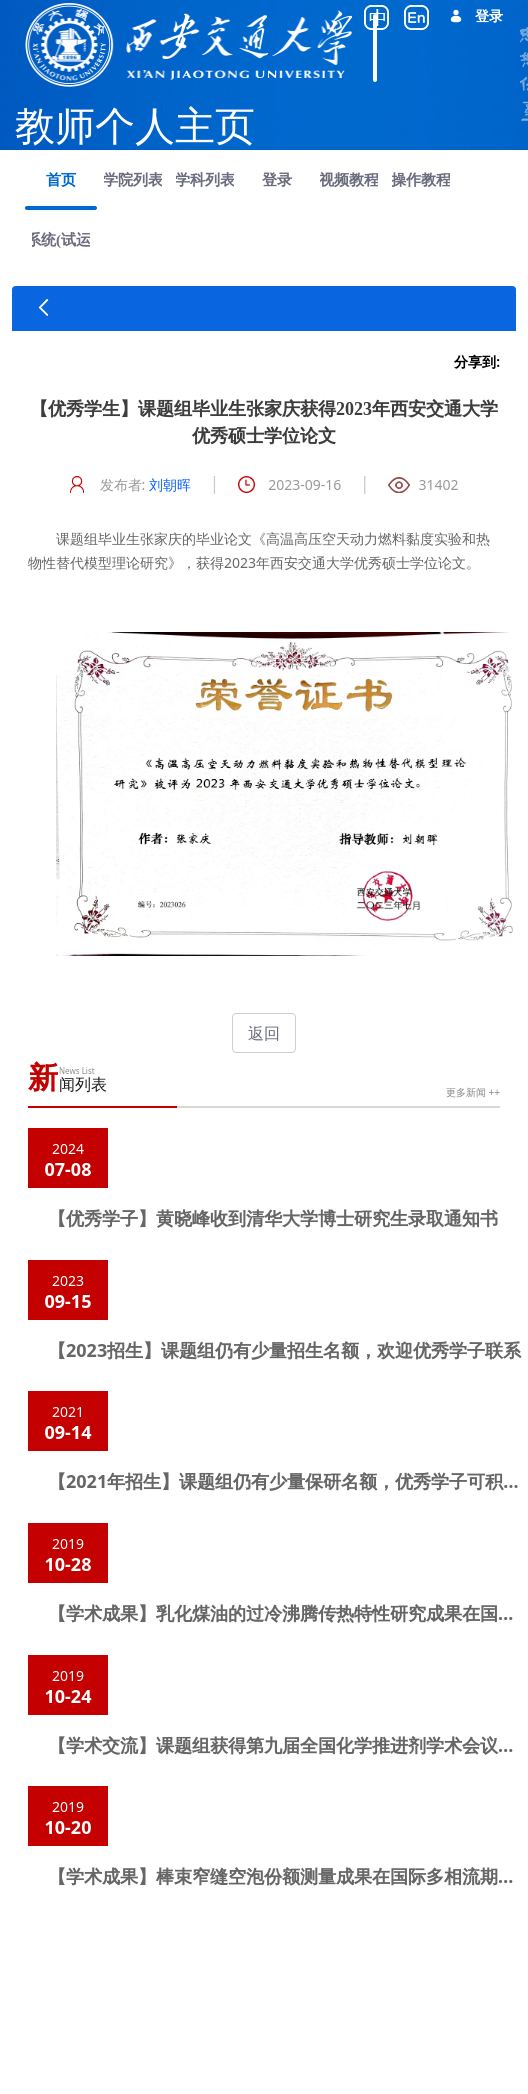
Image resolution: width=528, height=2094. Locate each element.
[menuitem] (61, 180)
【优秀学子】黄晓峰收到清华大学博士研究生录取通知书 (273, 1218)
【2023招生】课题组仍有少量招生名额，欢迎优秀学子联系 (284, 1350)
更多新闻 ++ (473, 1092)
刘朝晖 (170, 484)
